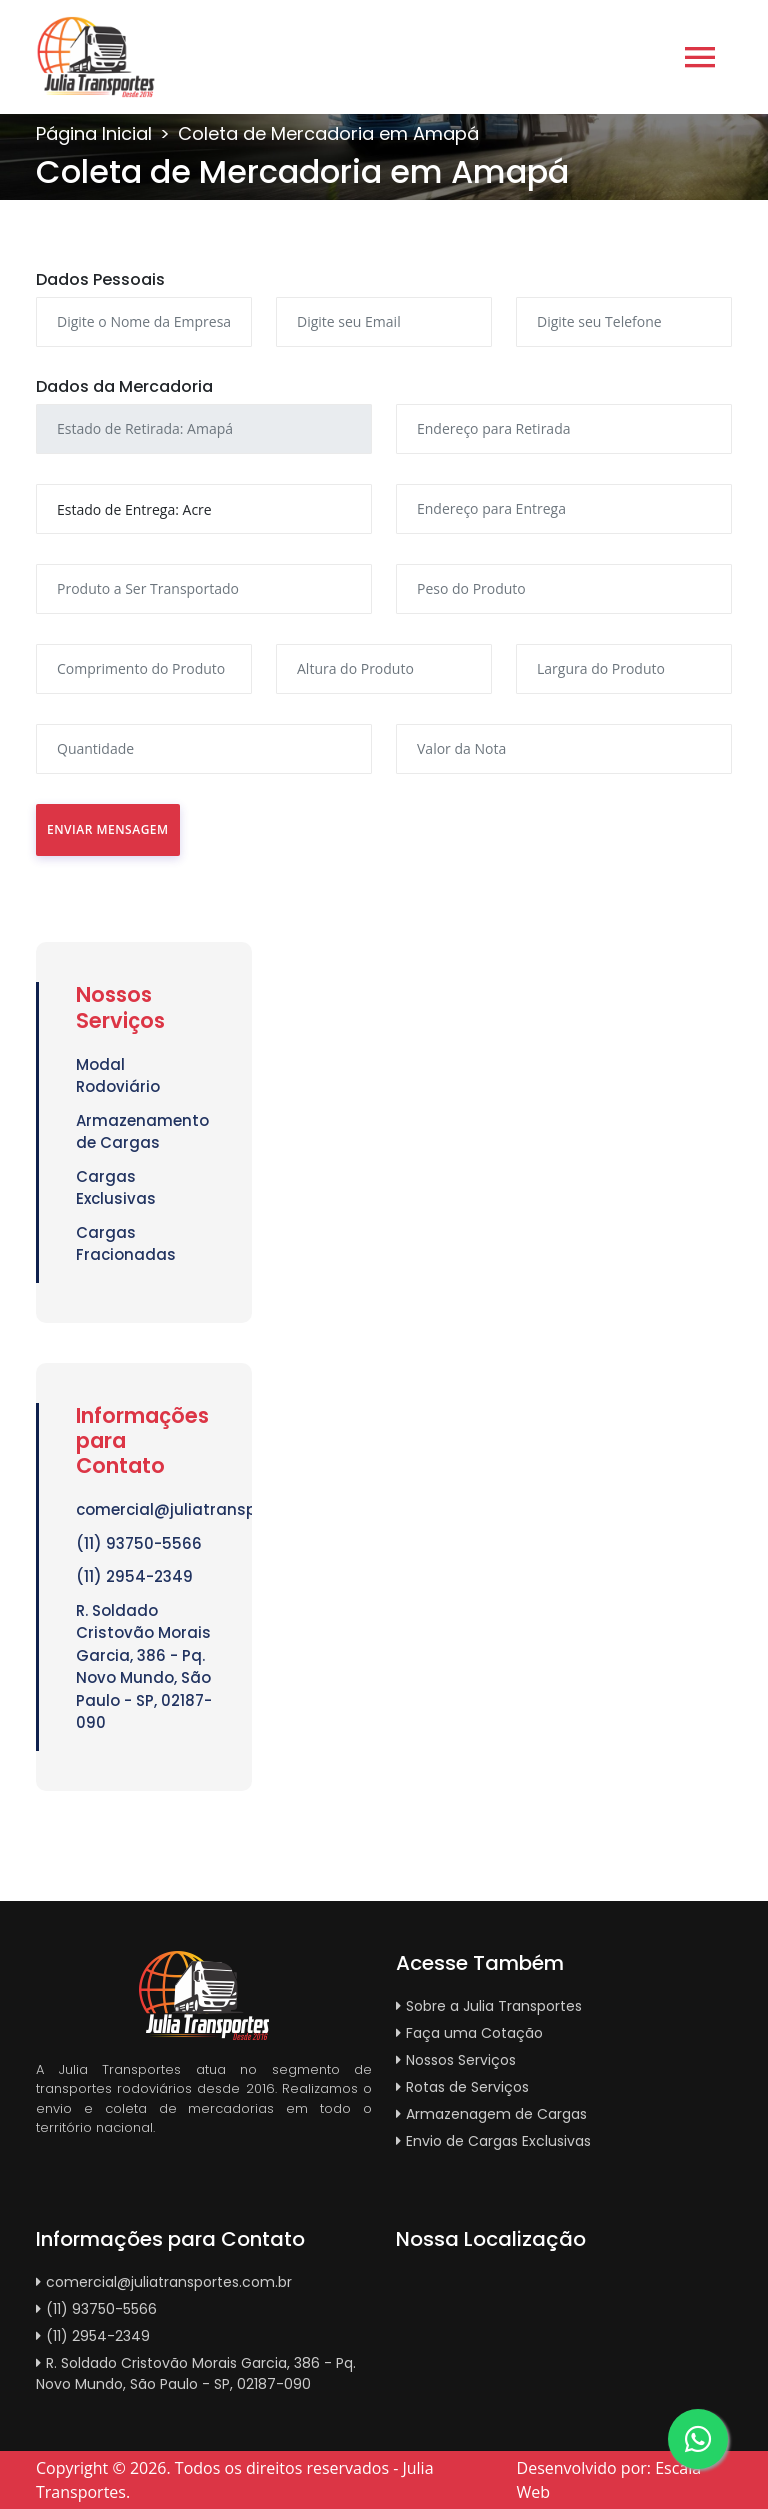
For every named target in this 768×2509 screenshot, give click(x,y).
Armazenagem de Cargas (491, 2114)
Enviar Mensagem (108, 829)
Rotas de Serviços (462, 2087)
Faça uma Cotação (469, 2033)
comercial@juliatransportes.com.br (144, 1509)
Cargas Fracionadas (126, 1244)
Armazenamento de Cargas (142, 1132)
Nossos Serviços (456, 2060)
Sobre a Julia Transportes (489, 2006)
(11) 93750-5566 (139, 1543)
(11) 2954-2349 (134, 1576)
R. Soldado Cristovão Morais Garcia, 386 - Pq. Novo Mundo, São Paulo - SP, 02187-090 (144, 1667)
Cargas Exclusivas (116, 1188)
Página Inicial (94, 133)
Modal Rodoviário (118, 1076)
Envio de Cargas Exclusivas (493, 2141)
